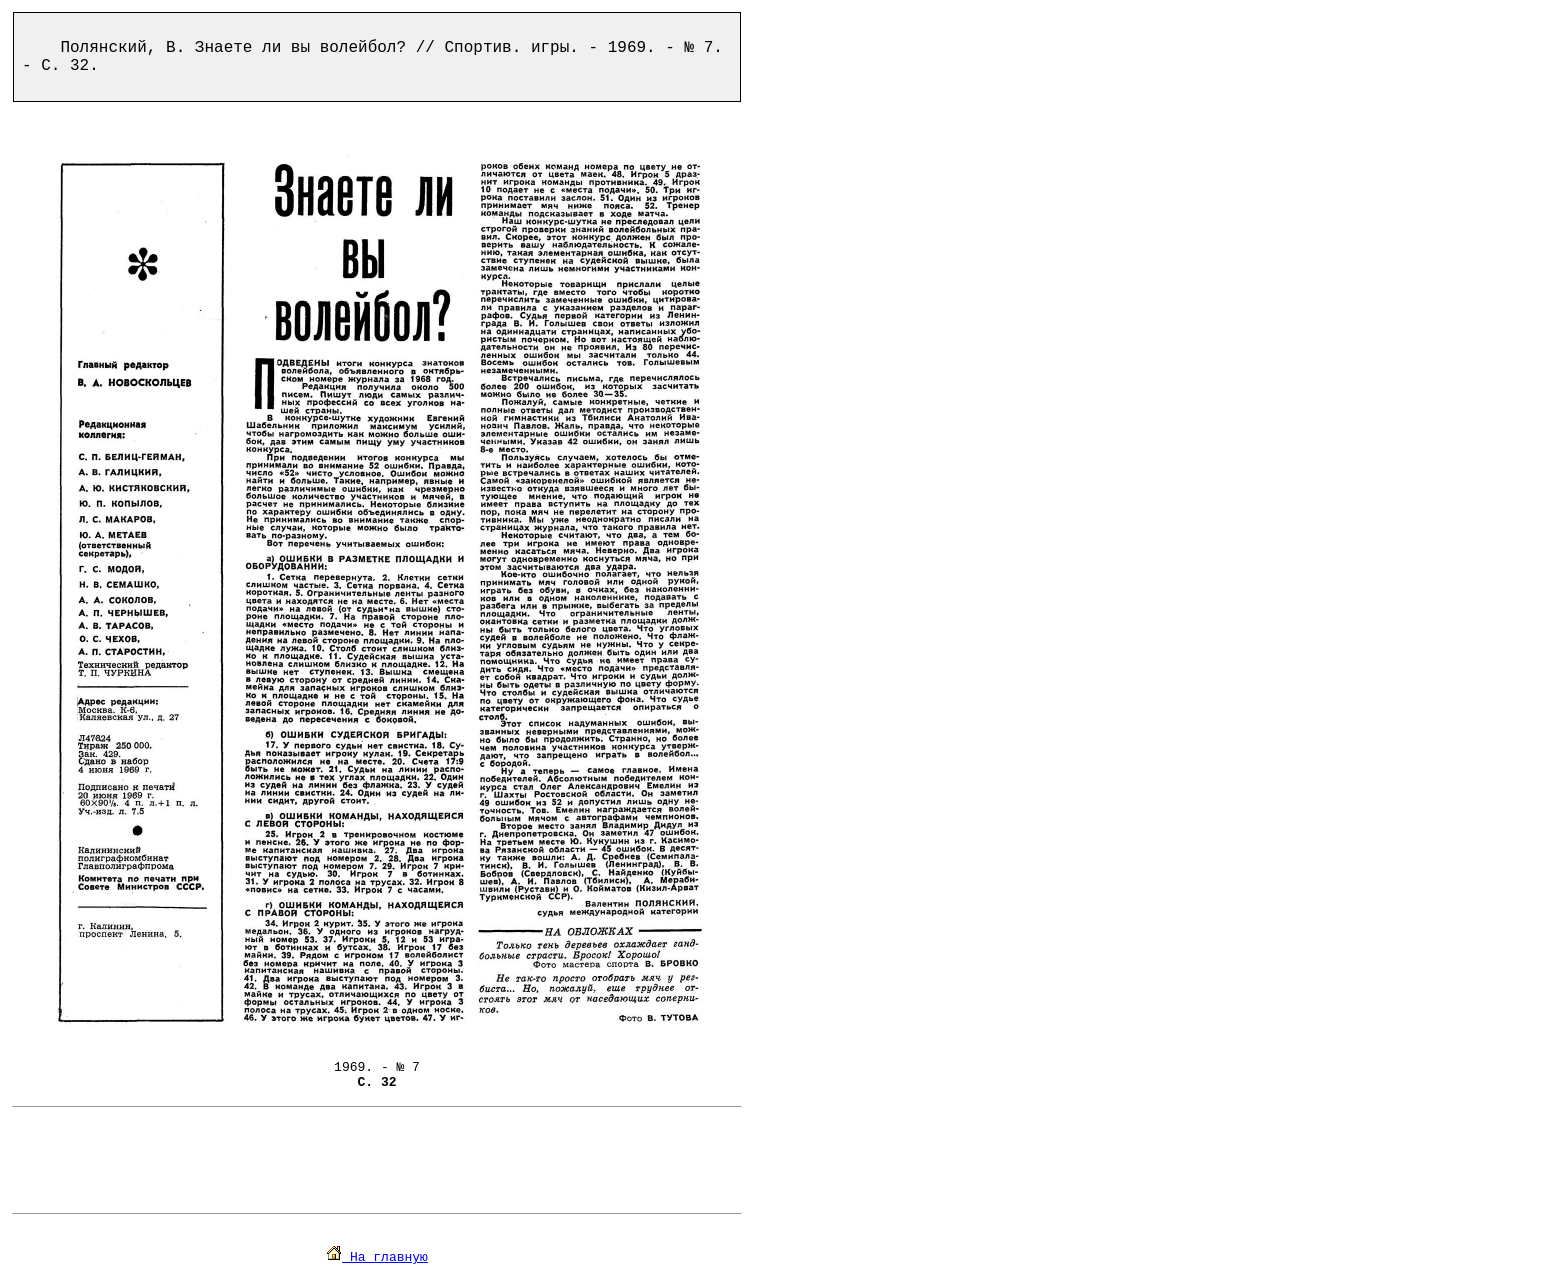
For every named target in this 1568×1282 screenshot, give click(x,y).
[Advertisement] (377, 1160)
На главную (377, 1257)
